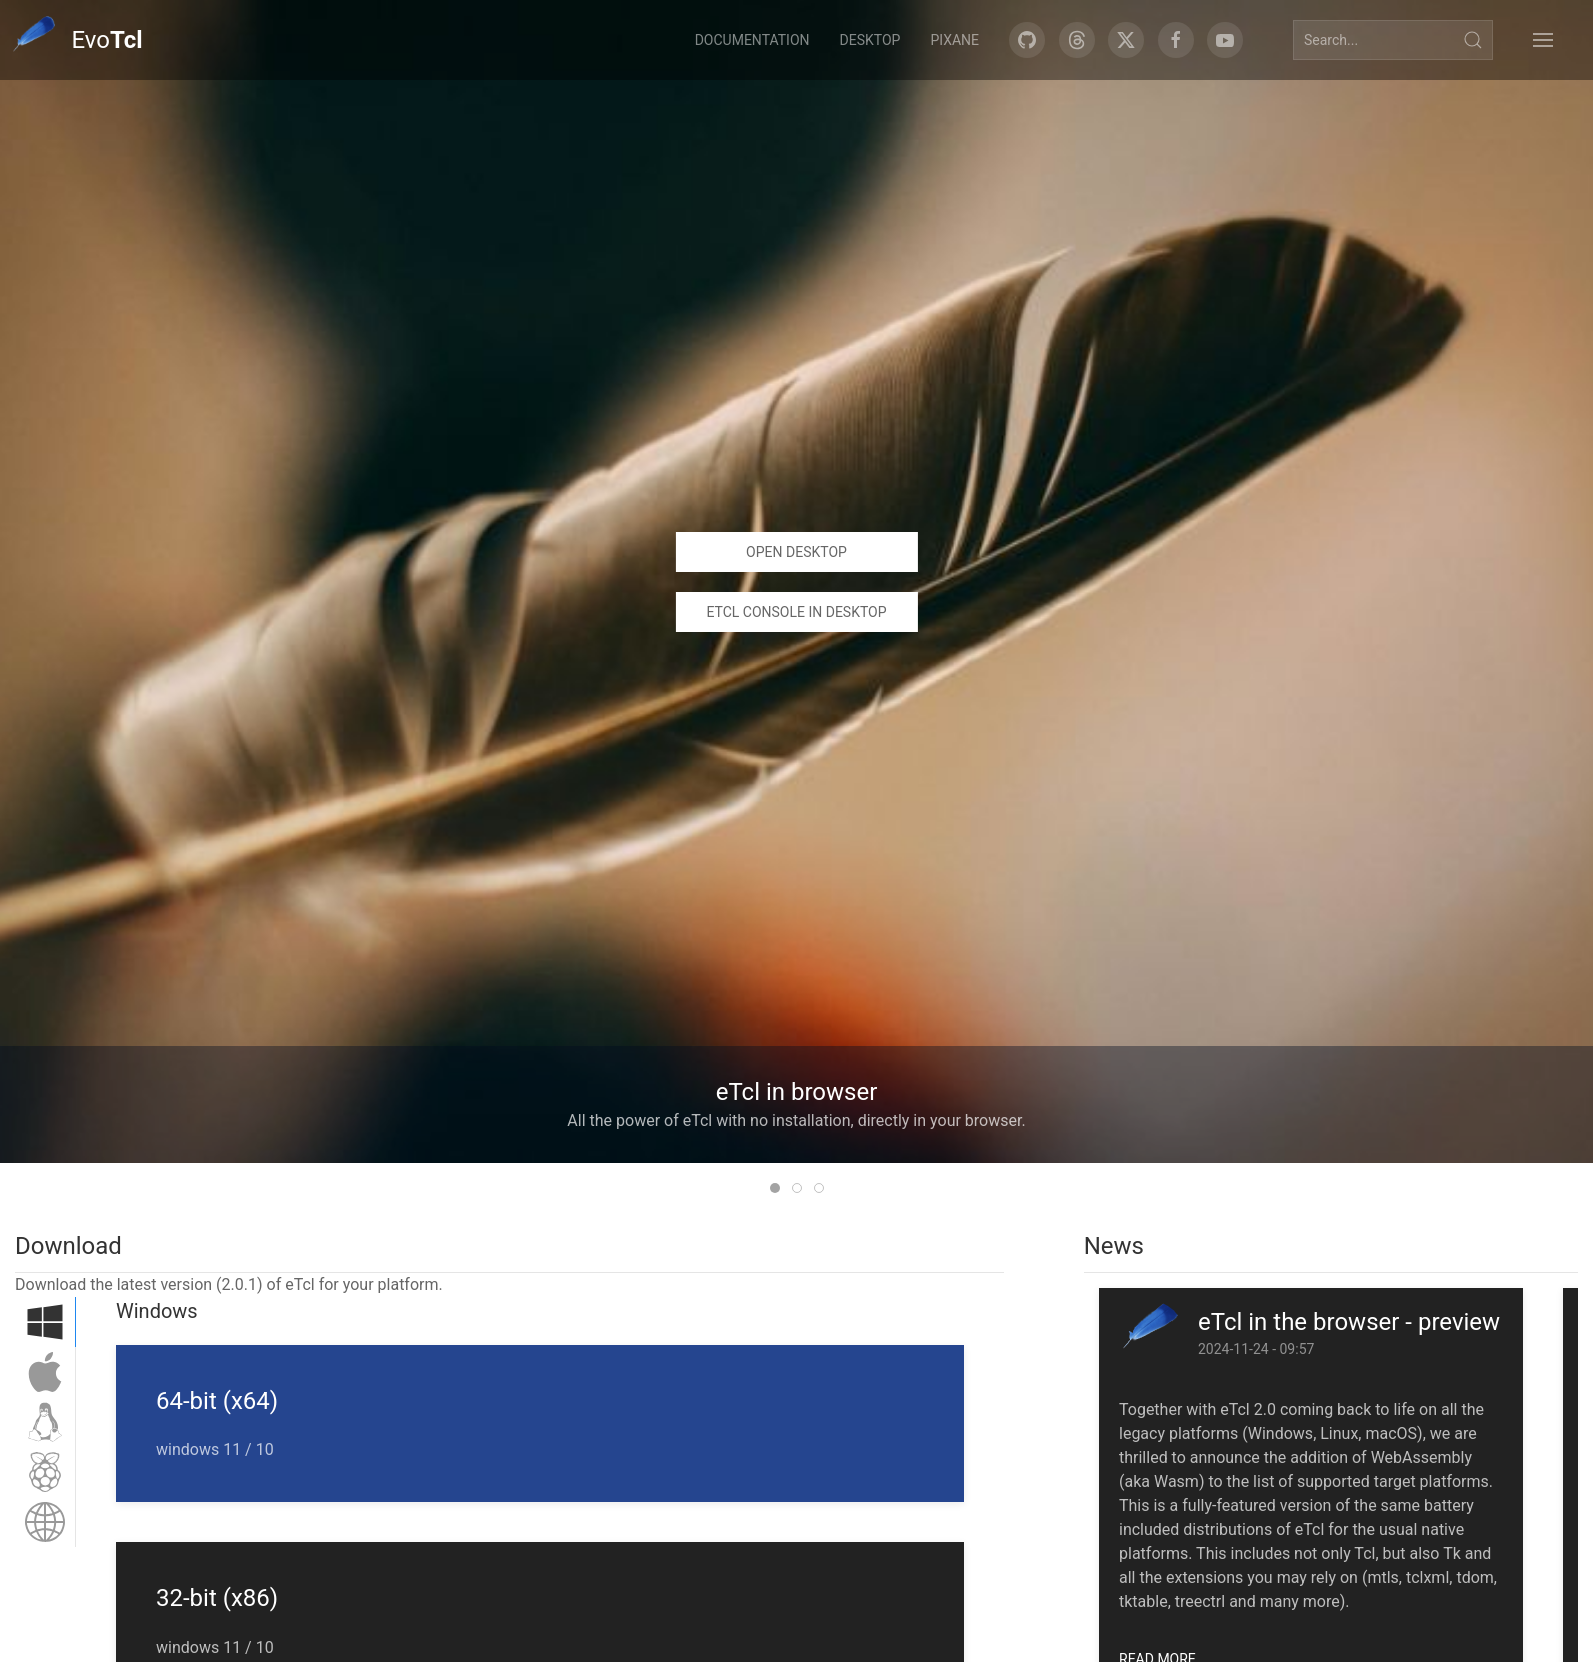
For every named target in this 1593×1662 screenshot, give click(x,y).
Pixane (954, 40)
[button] (1543, 40)
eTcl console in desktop (796, 612)
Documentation (752, 40)
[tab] (775, 1188)
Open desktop (796, 552)
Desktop (870, 40)
